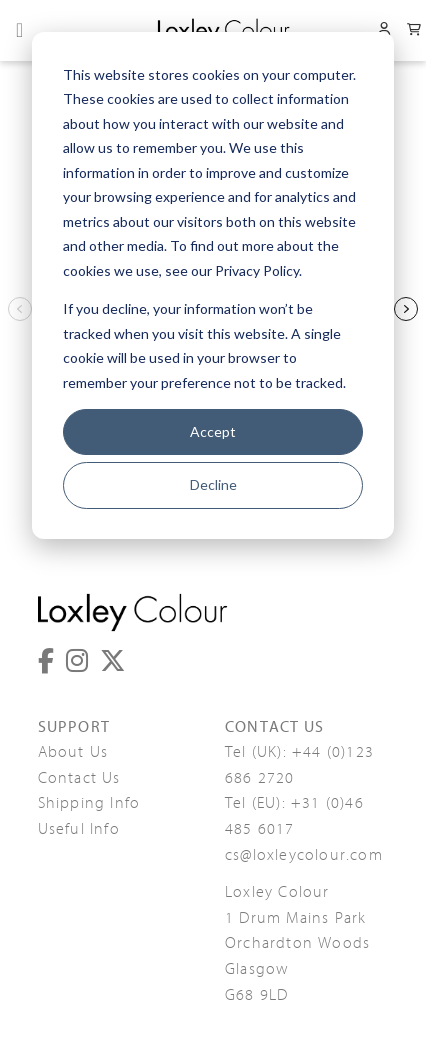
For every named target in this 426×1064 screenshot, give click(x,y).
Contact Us (79, 778)
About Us (73, 752)
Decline (213, 484)
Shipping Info (89, 803)
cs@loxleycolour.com (304, 855)
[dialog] (213, 285)
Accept (213, 431)
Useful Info (79, 829)
